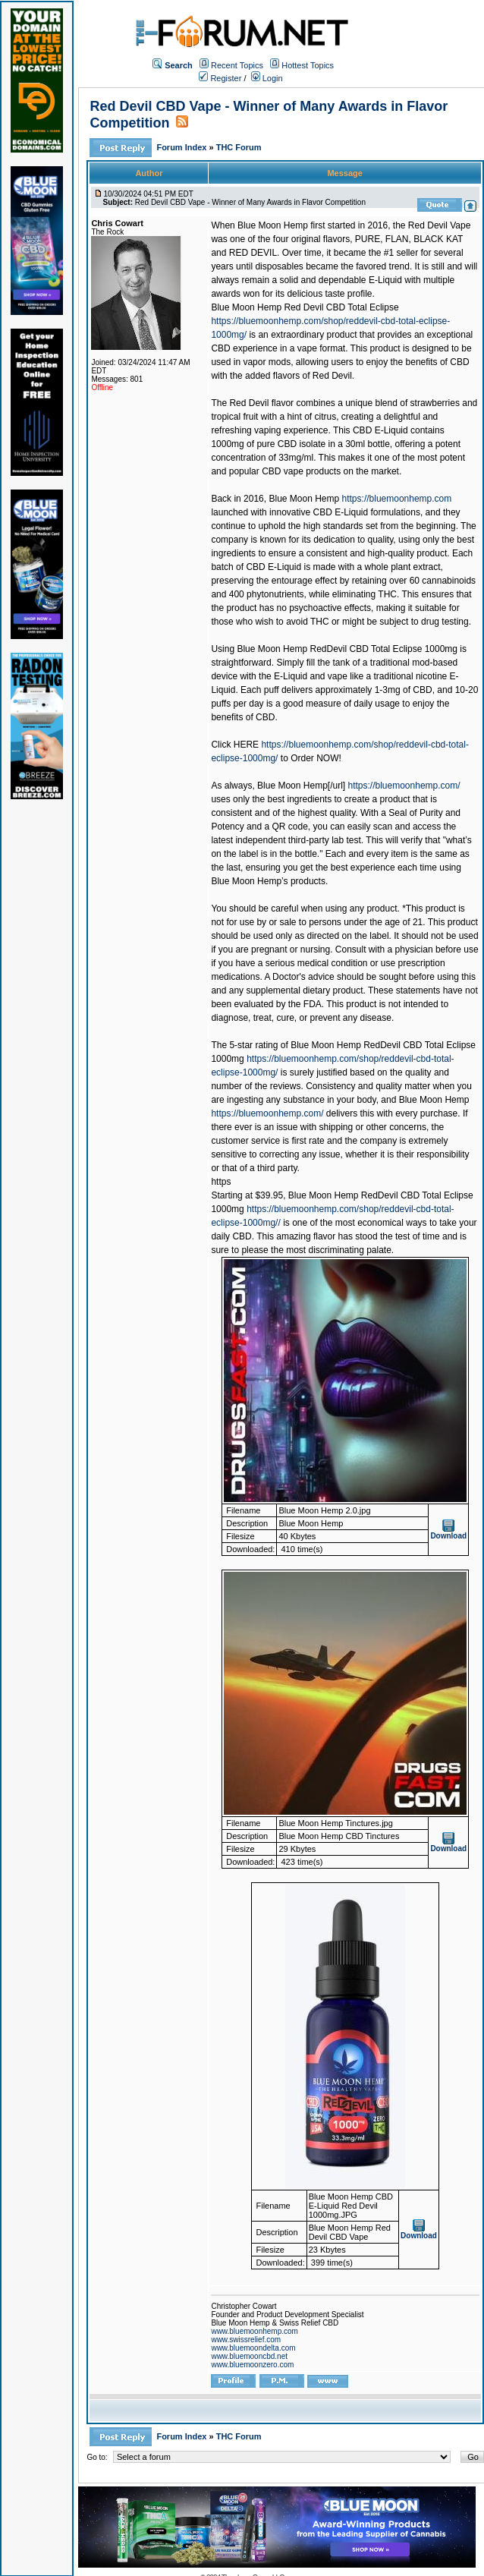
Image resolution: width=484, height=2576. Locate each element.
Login (267, 78)
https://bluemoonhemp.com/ (403, 785)
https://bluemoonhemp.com (397, 498)
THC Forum (239, 147)
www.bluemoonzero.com (252, 2364)
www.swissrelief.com (246, 2339)
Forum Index (182, 147)
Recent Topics (237, 65)
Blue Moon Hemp (304, 498)
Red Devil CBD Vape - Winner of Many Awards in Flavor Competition (250, 202)
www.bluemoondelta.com (253, 2348)
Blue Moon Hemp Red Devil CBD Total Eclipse (304, 307)
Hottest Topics (307, 65)
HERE (246, 744)
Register (220, 78)
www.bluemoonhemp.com (254, 2331)
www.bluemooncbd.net (249, 2356)
